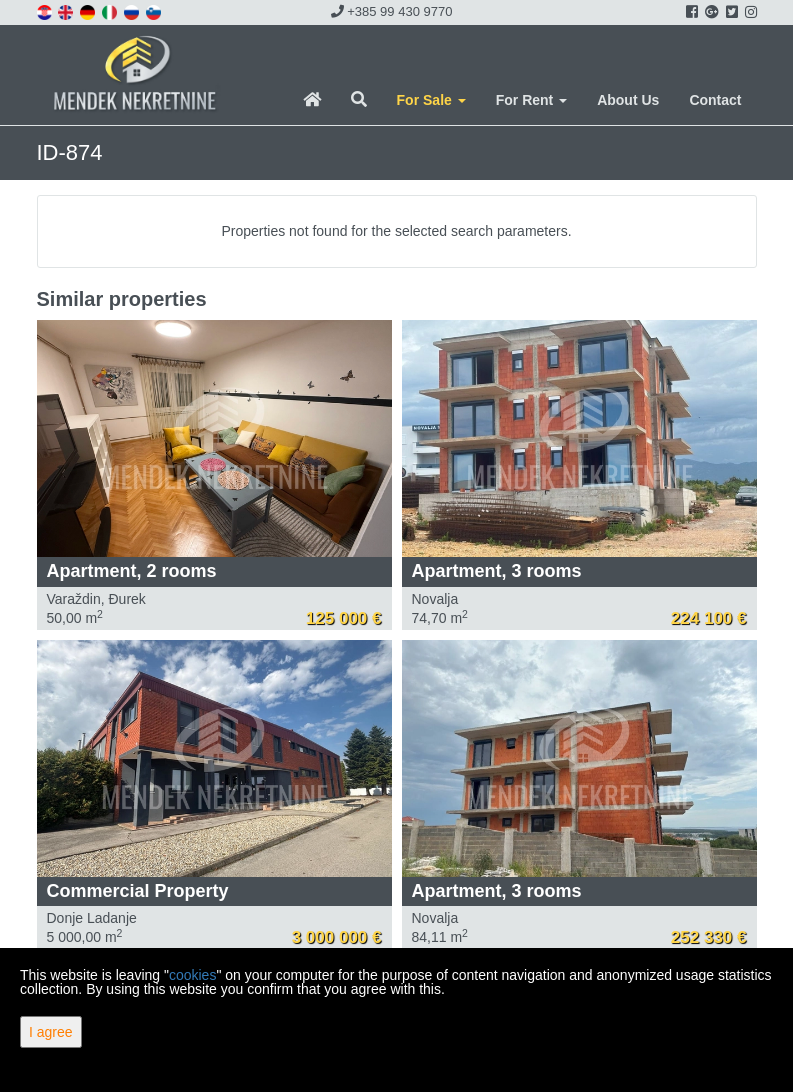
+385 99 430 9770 (392, 11)
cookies (192, 975)
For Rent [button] (531, 100)
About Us (628, 100)
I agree (51, 1032)
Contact (715, 100)
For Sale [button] (431, 100)
